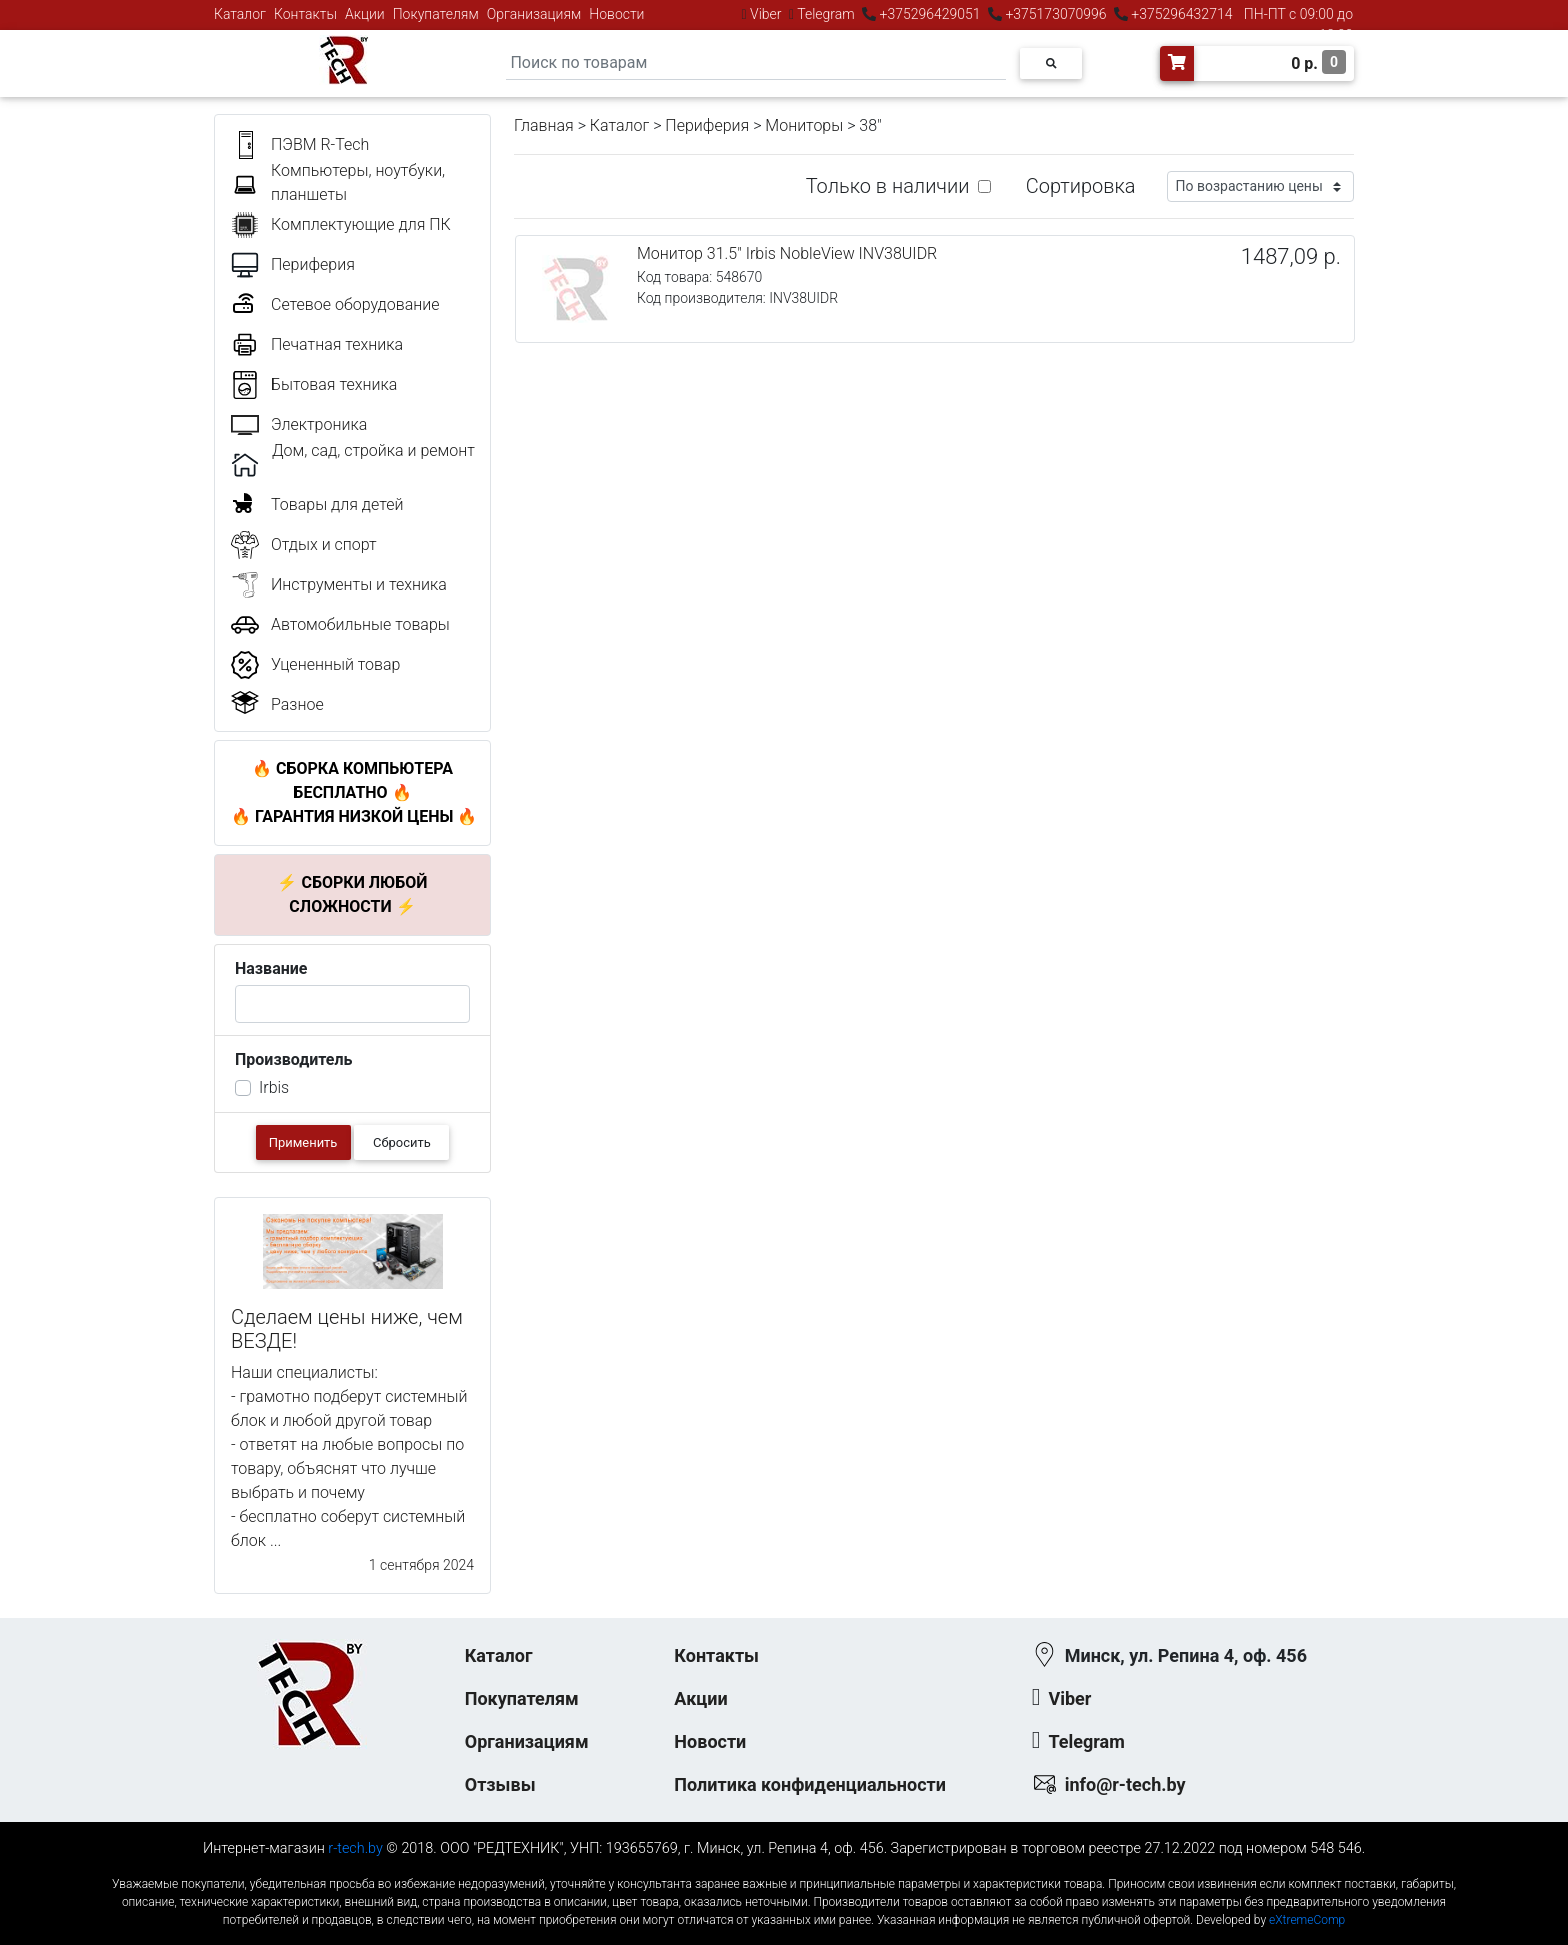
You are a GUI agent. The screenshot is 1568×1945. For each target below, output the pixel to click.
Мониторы (804, 125)
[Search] (756, 63)
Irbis (274, 1087)
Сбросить (402, 1142)
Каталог (240, 14)
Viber (766, 14)
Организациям (534, 14)
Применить (303, 1142)
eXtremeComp (1307, 1920)
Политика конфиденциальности (810, 1784)
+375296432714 (1180, 14)
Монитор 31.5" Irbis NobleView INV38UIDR (787, 253)
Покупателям (436, 14)
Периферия (707, 125)
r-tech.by (355, 1848)
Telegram (826, 14)
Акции (365, 14)
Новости (616, 14)
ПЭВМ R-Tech (320, 144)
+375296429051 (930, 14)
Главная (544, 125)
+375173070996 (1054, 14)
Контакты (305, 14)
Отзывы (500, 1784)
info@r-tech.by (1125, 1784)
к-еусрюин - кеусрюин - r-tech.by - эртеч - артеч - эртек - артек (784, 1867)
